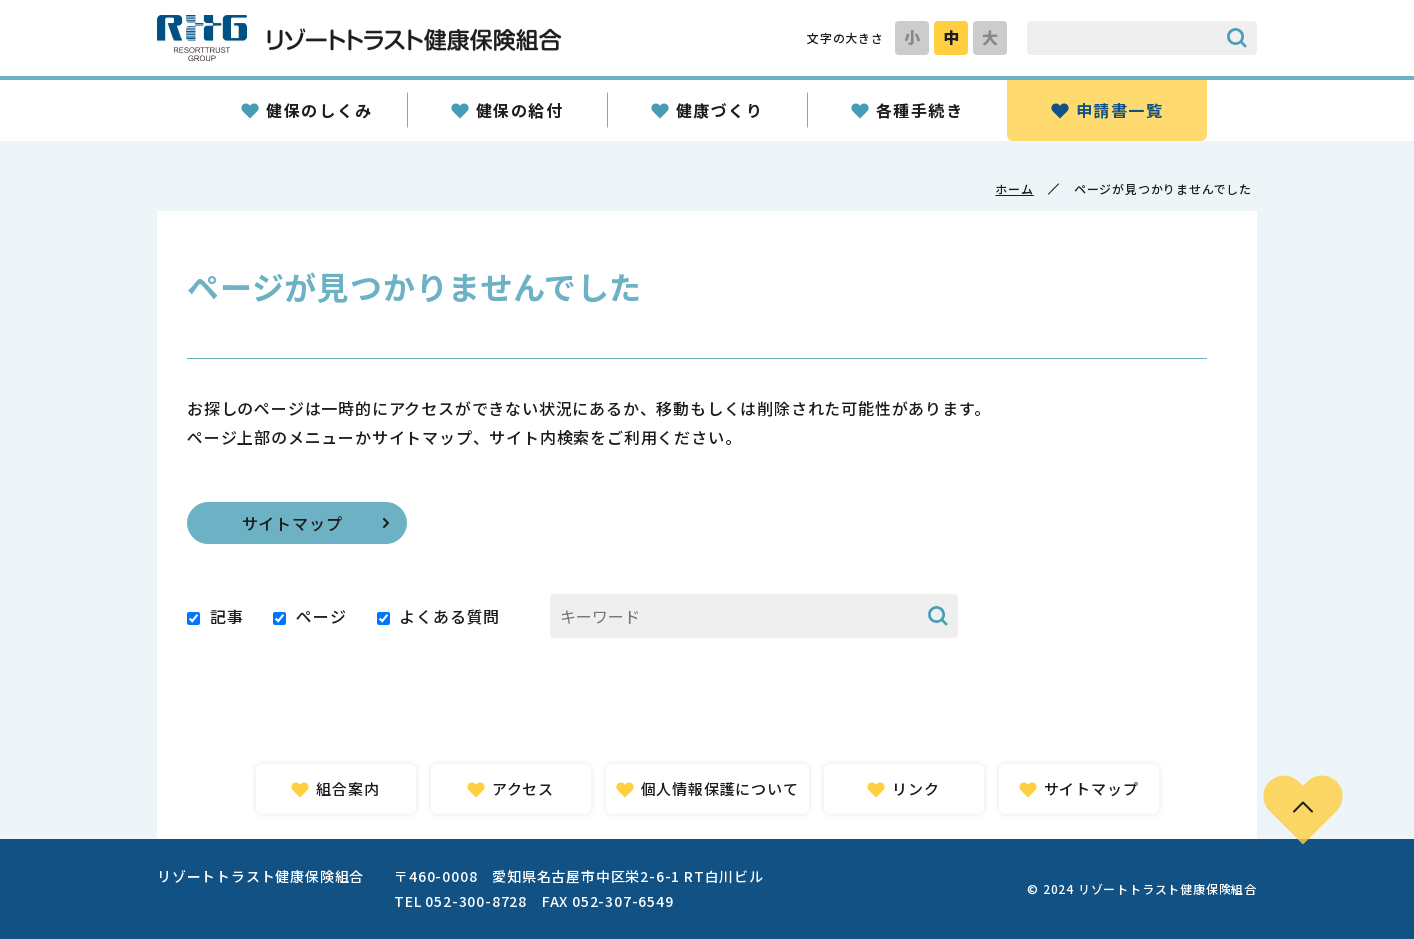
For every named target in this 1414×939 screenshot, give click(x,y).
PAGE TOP (1303, 809)
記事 (227, 616)
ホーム (1014, 188)
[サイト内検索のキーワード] (1122, 38)
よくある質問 (449, 616)
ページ (321, 616)
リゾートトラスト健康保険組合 (359, 38)
